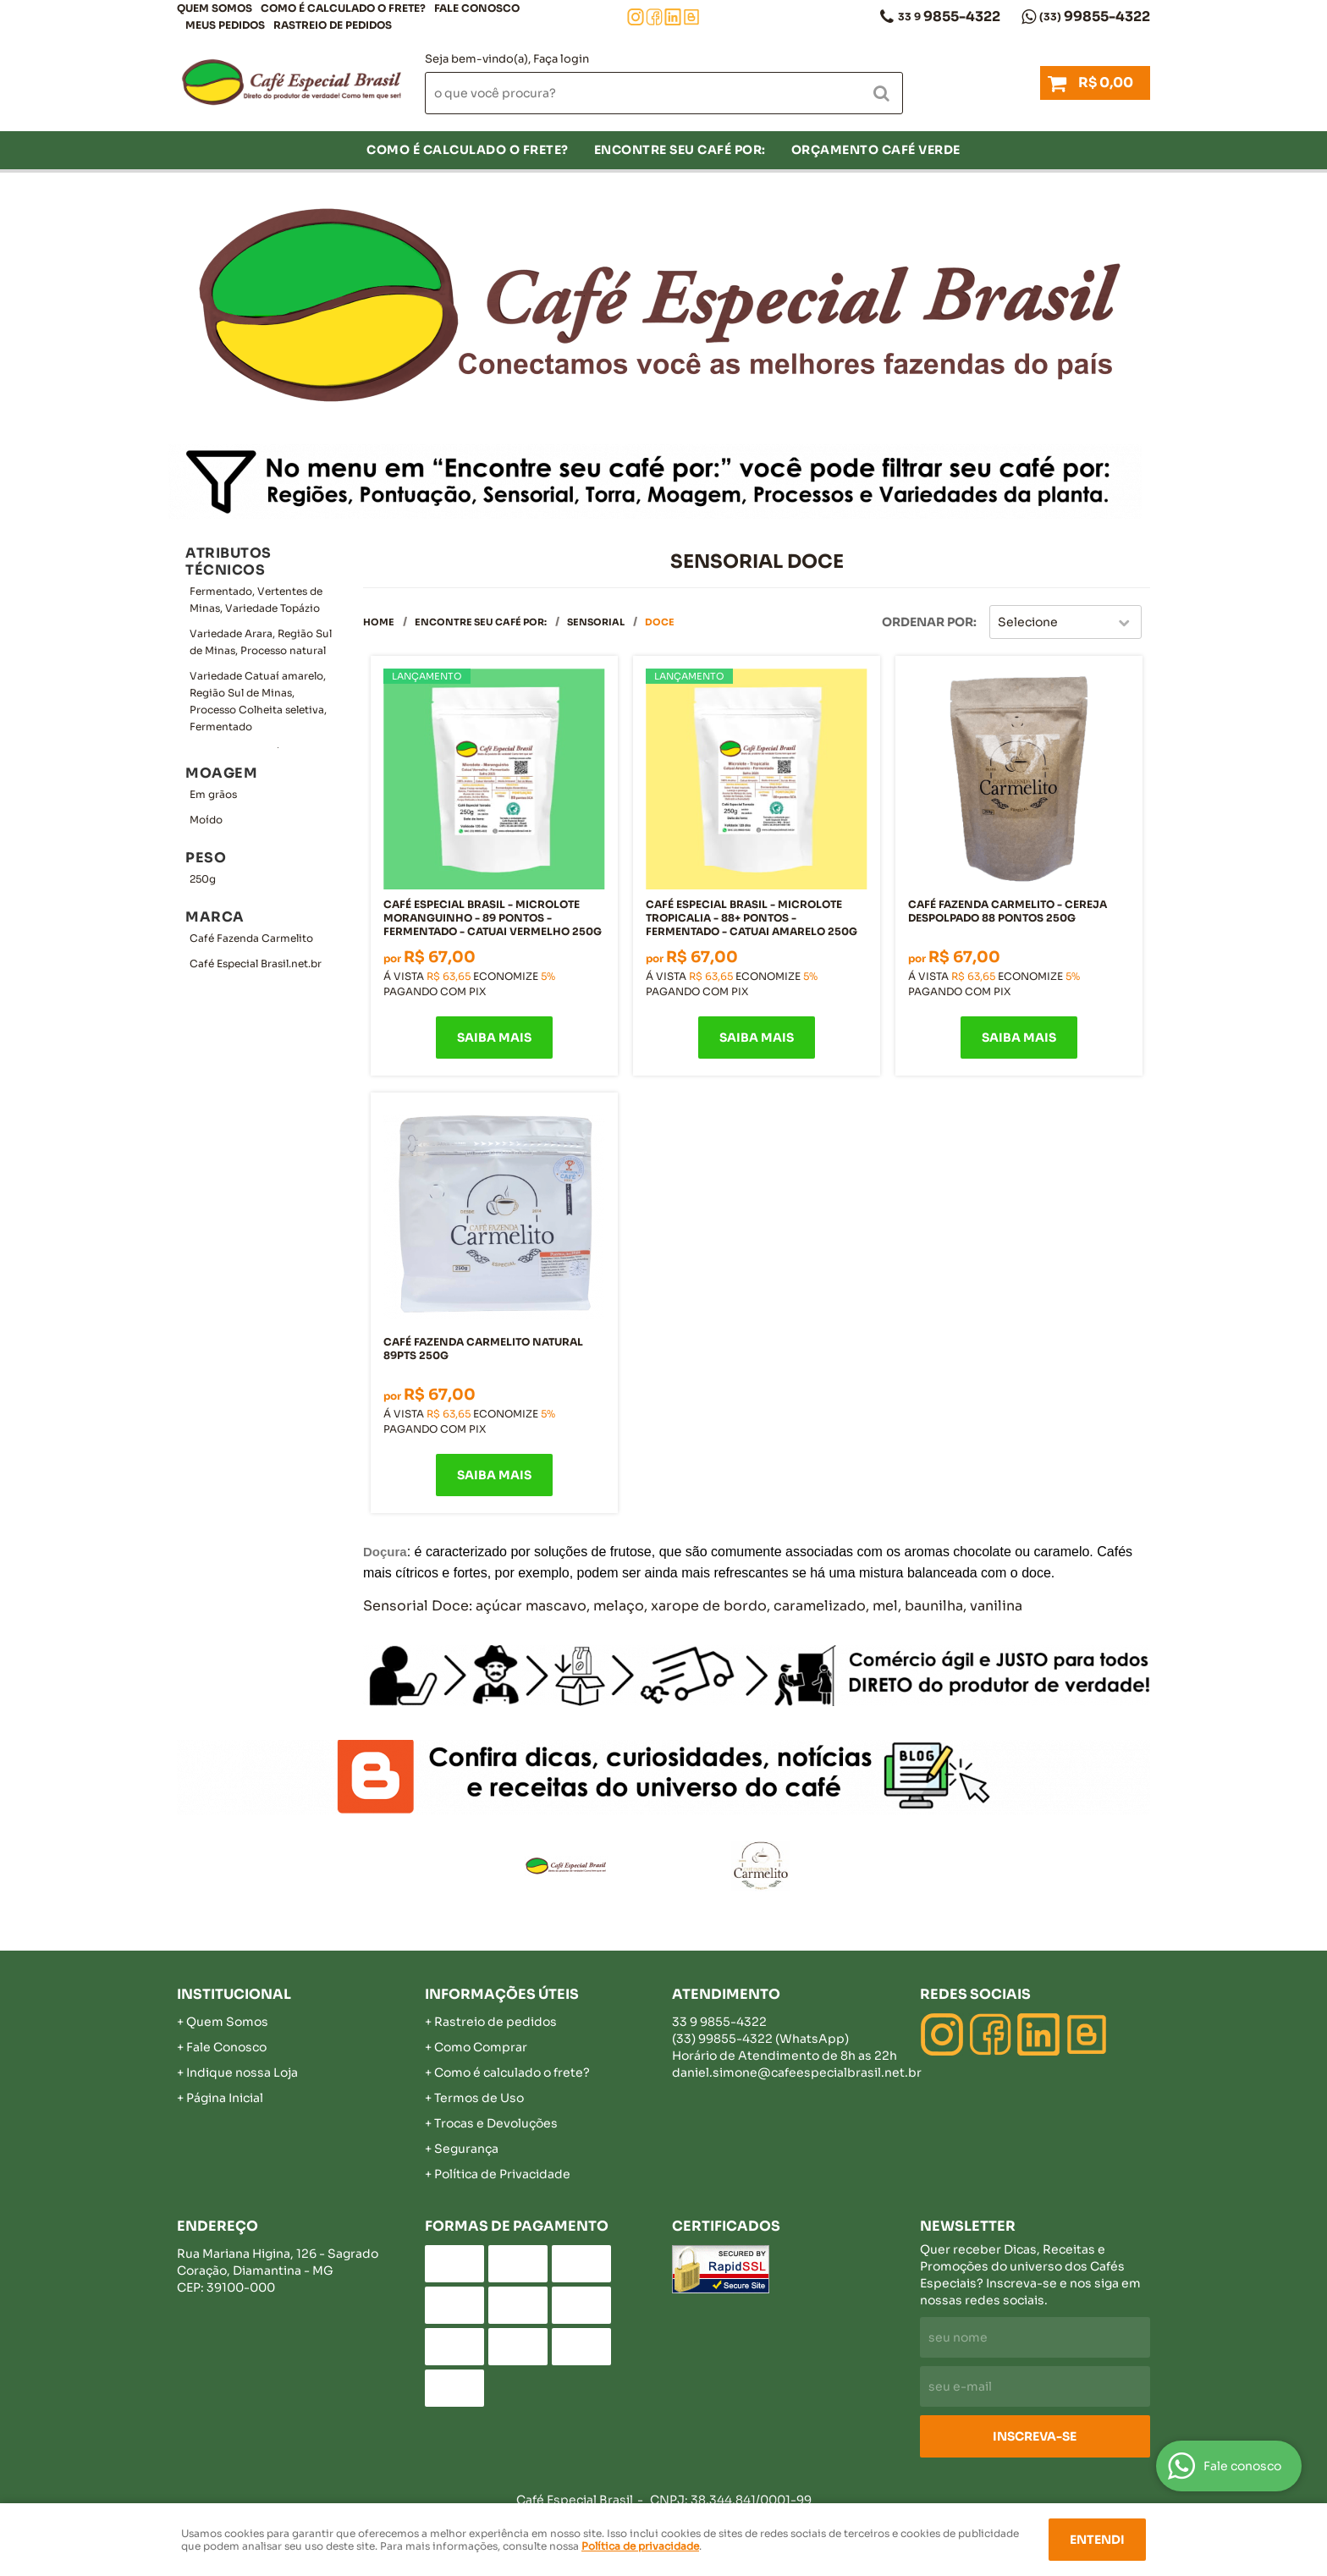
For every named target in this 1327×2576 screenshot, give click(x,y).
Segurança (466, 2148)
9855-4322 (949, 16)
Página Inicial (224, 2097)
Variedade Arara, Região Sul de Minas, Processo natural (261, 642)
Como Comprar (480, 2047)
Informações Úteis (502, 1994)
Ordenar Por (927, 622)
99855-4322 (1094, 16)
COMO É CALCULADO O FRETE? (343, 8)
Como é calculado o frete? (512, 2072)
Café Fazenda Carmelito (251, 938)
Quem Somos (214, 8)
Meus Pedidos (225, 25)
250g (203, 878)
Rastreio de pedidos (332, 25)
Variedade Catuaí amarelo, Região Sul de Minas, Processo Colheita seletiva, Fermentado (258, 701)
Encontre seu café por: (680, 149)
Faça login (561, 59)
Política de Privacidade (502, 2174)
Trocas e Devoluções (496, 2123)
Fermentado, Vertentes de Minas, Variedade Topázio (256, 599)
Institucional (234, 1994)
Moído (206, 819)
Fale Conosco (477, 8)
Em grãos (213, 794)
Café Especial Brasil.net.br (256, 963)
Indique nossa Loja (242, 2072)
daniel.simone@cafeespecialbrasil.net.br (797, 2072)
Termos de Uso (479, 2097)
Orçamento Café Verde (876, 149)
